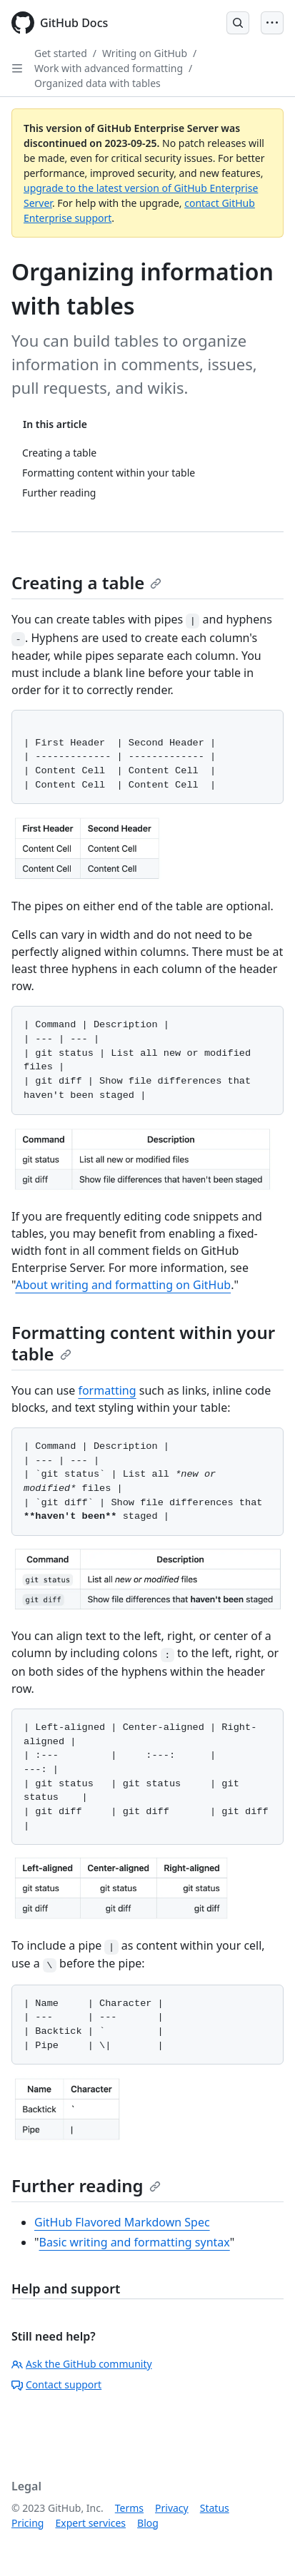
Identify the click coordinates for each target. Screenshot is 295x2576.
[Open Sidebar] (17, 68)
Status (214, 2508)
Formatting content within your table (143, 1342)
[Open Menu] (272, 22)
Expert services (90, 2523)
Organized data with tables (97, 83)
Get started (60, 53)
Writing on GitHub (144, 53)
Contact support (56, 2384)
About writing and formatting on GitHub (123, 1285)
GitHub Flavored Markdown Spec (122, 2222)
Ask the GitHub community (81, 2364)
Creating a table (86, 582)
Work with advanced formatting (108, 68)
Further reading (86, 2185)
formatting (107, 1390)
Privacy (172, 2508)
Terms (129, 2508)
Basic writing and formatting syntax (134, 2242)
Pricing (27, 2523)
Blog (148, 2523)
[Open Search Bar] (237, 22)
